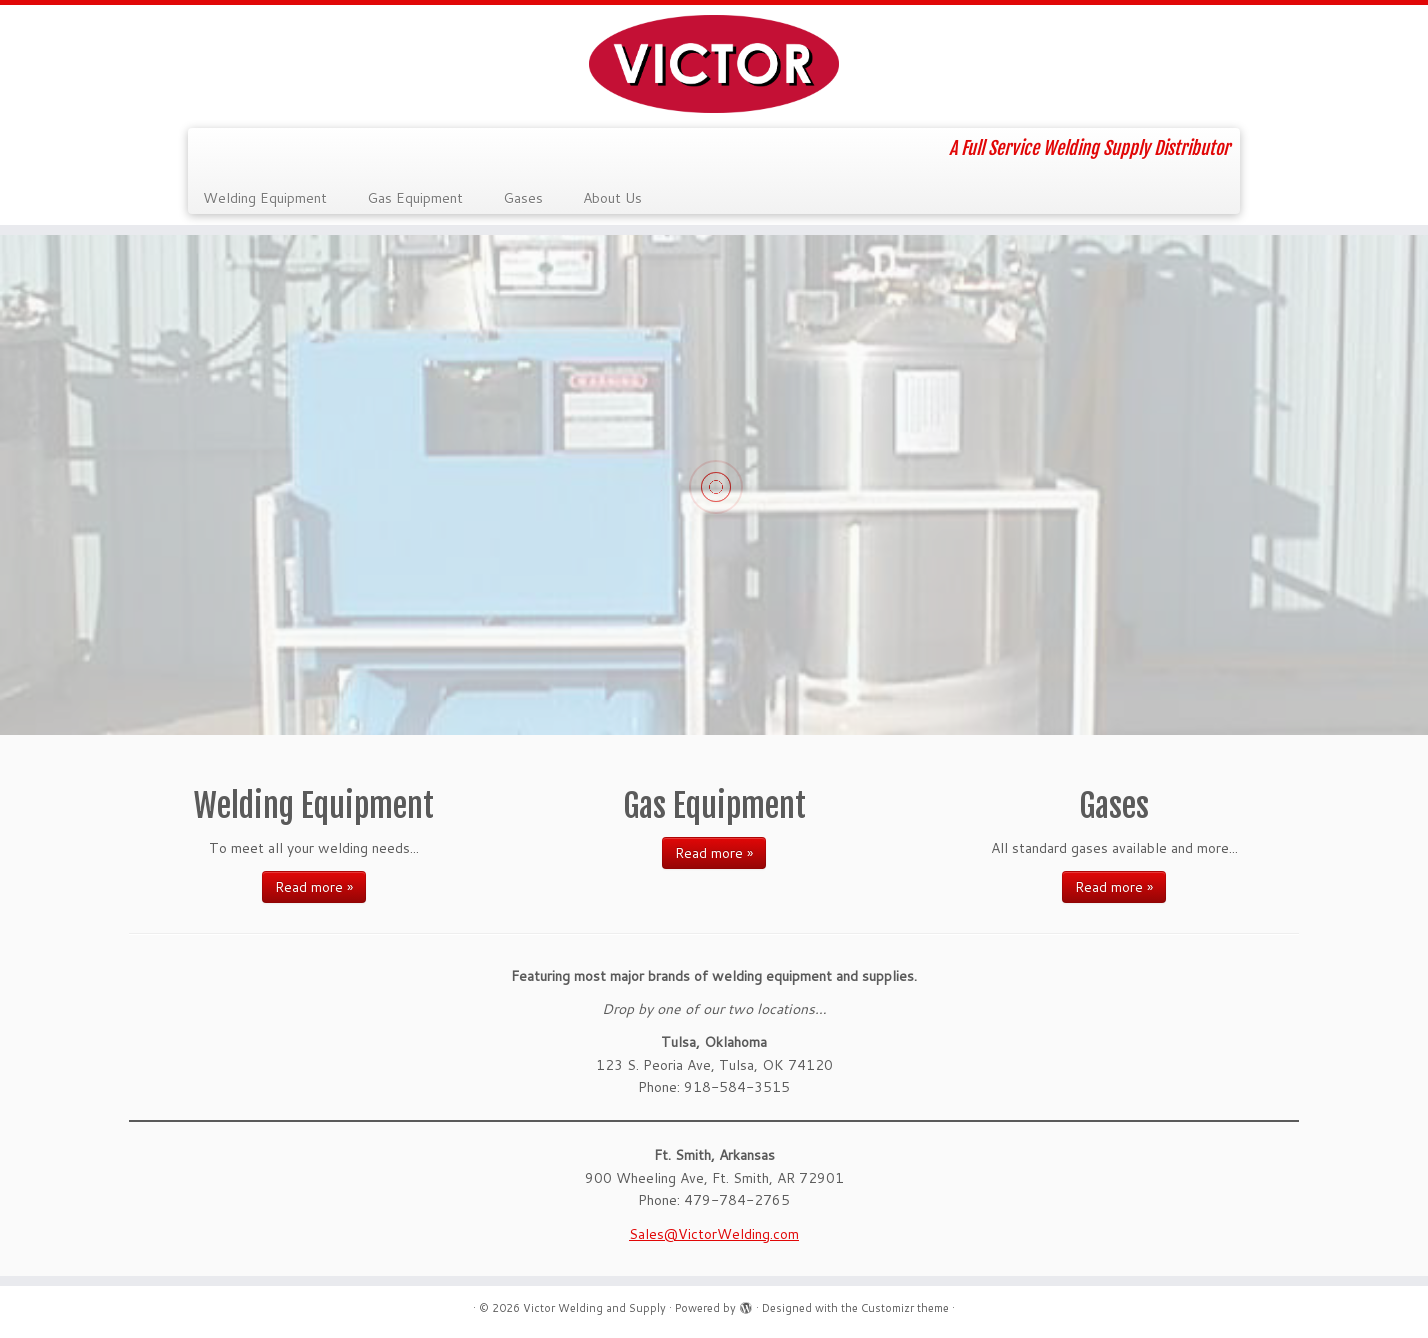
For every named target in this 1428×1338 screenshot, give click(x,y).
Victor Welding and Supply (594, 1308)
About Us (612, 198)
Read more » (314, 887)
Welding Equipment (265, 198)
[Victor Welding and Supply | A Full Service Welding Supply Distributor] (714, 64)
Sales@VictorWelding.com (714, 1234)
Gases (523, 198)
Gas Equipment (415, 198)
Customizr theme (905, 1308)
